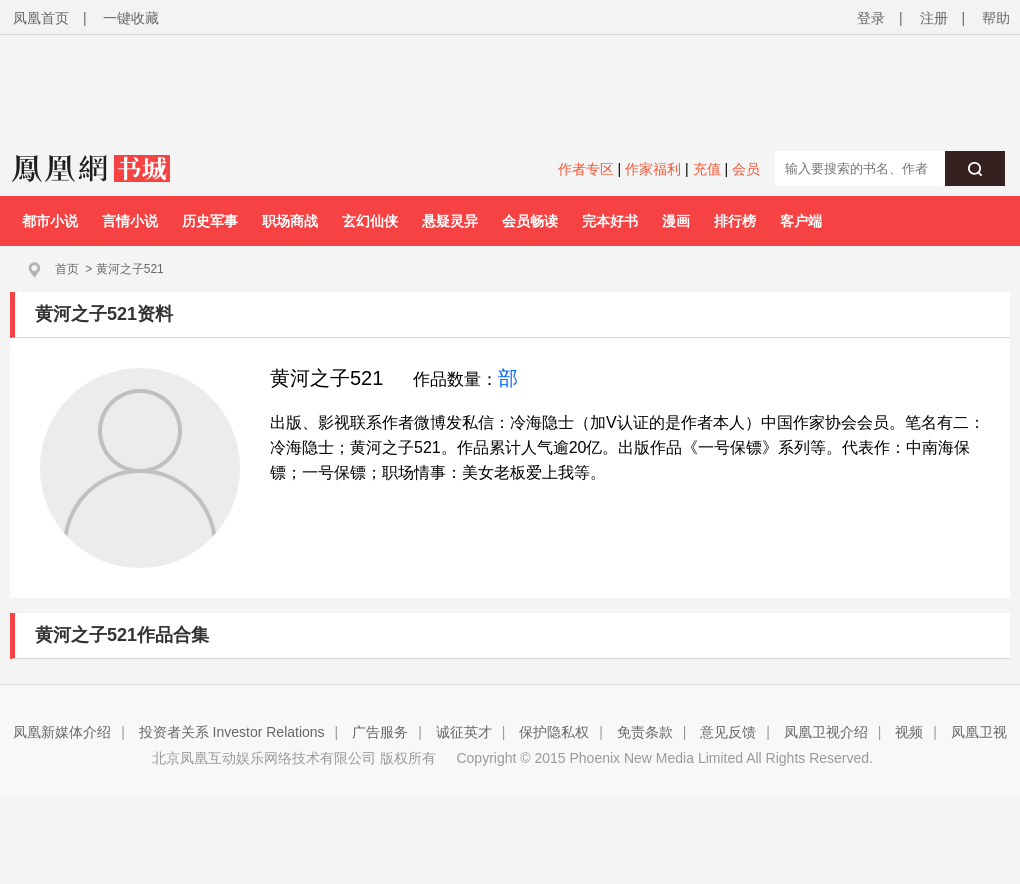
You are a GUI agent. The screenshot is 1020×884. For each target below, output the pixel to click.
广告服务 (380, 732)
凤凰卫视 (979, 732)
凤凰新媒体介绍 (62, 732)
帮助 (996, 18)
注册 (934, 18)
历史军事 (210, 221)
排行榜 (735, 221)
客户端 (801, 221)
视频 (909, 732)
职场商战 (290, 221)
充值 (707, 169)
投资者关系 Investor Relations (232, 732)
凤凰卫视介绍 (826, 732)
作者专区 (586, 169)
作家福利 (653, 169)
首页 (67, 269)
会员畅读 (530, 221)
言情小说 (130, 221)
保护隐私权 (554, 732)
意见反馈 (728, 732)
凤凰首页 (41, 18)
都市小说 (50, 221)
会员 (746, 169)
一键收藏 (131, 18)
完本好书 (610, 221)
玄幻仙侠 (370, 221)
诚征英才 (464, 732)
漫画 (676, 221)
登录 (871, 18)
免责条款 (645, 732)
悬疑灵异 (450, 221)
